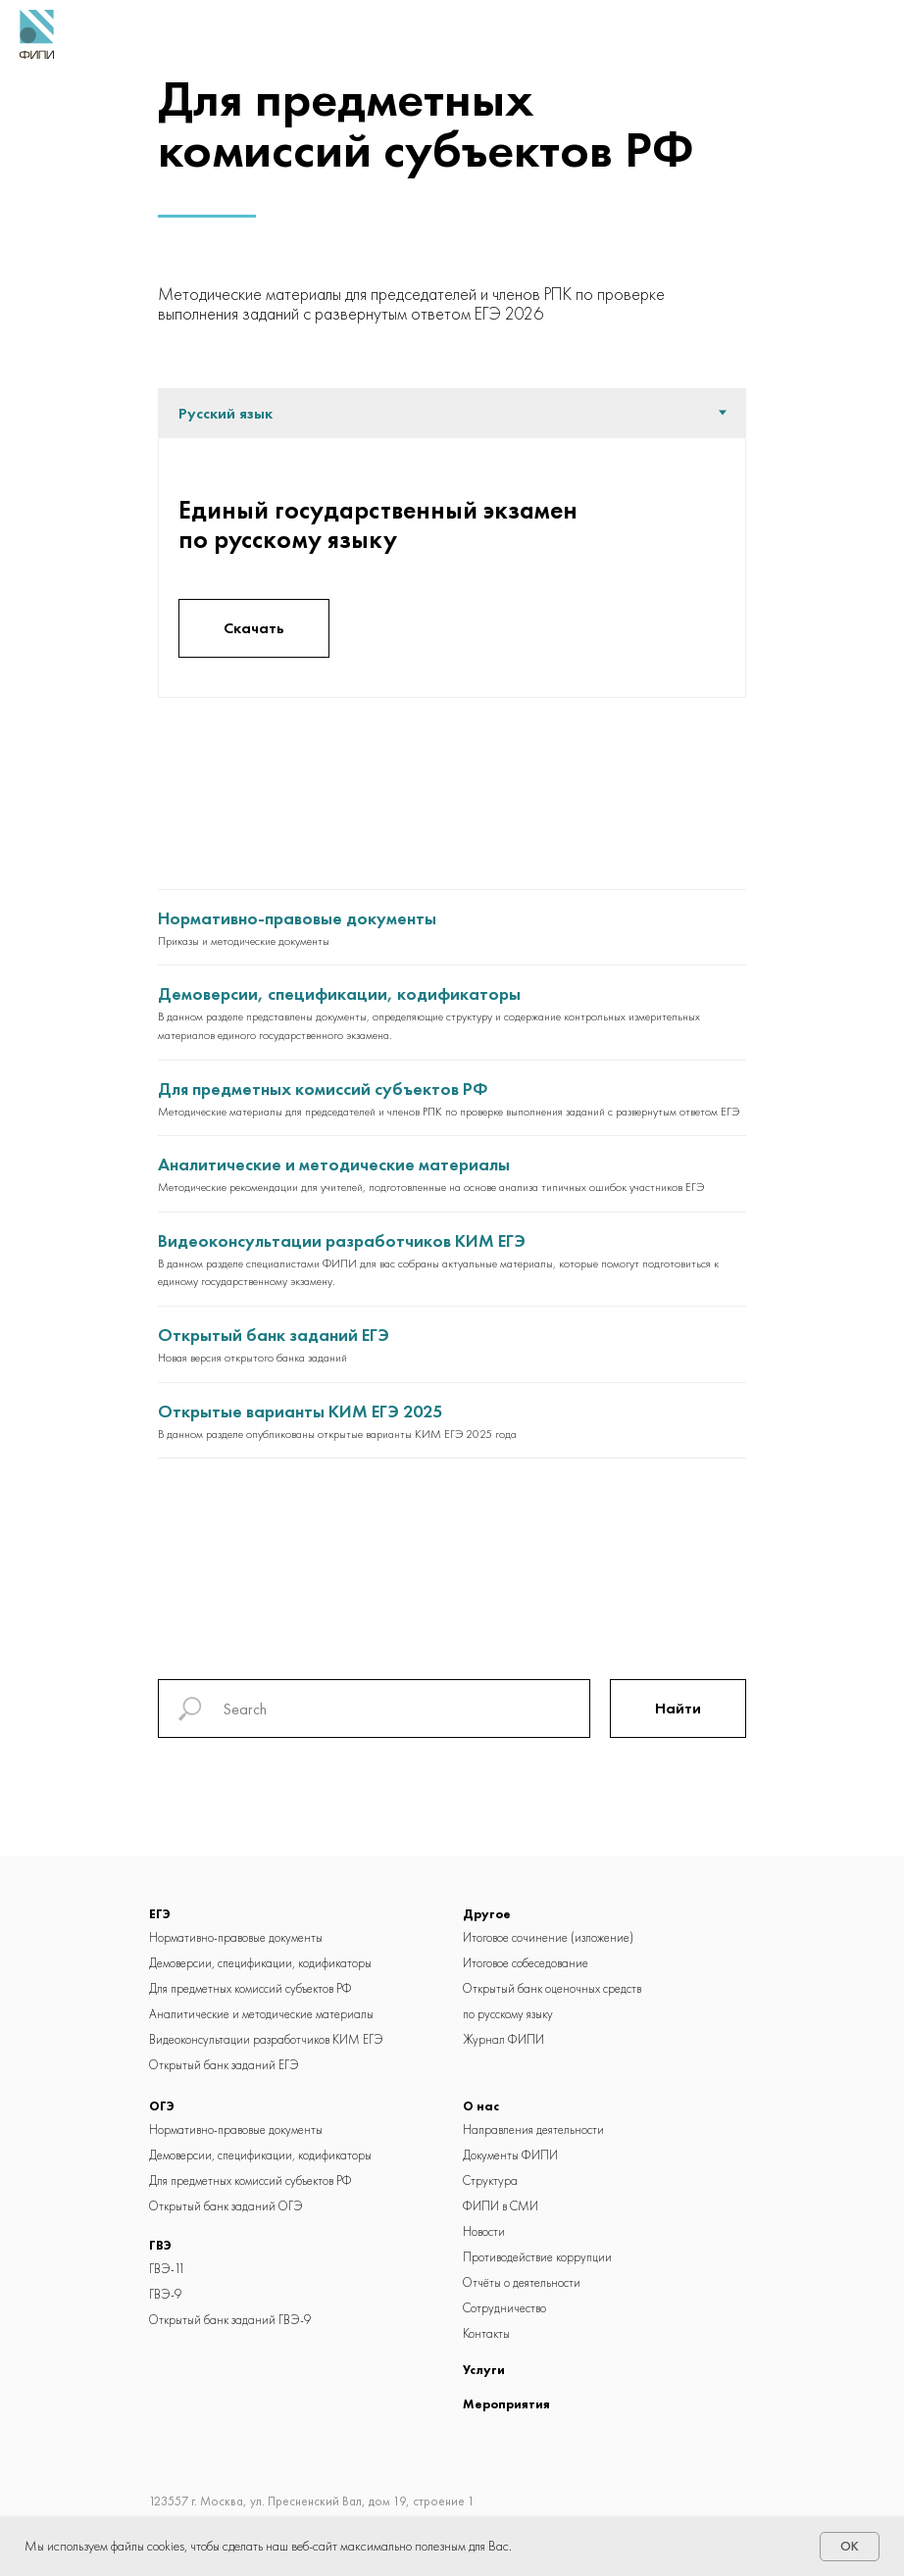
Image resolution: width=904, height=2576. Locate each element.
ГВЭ (160, 2245)
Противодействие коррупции (537, 2257)
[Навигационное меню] (873, 34)
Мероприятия (506, 2404)
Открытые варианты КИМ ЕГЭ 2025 (300, 1411)
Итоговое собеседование (525, 1963)
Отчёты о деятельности (521, 2282)
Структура (490, 2180)
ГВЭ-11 (167, 2268)
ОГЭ (162, 2106)
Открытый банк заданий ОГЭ (226, 2206)
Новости (484, 2231)
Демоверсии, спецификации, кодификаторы (339, 993)
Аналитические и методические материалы (334, 1164)
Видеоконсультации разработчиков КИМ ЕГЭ (342, 1240)
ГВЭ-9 (165, 2294)
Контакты (486, 2333)
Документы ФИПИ (510, 2155)
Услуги (484, 2369)
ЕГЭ (160, 1914)
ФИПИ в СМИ (500, 2206)
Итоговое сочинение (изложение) (548, 1937)
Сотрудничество (504, 2308)
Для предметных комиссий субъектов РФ (323, 1088)
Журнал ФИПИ (503, 2039)
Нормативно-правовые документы (297, 918)
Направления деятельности (533, 2129)
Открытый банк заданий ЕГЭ (273, 1334)
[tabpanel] (452, 567)
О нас (481, 2106)
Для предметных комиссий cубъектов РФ (250, 1988)
